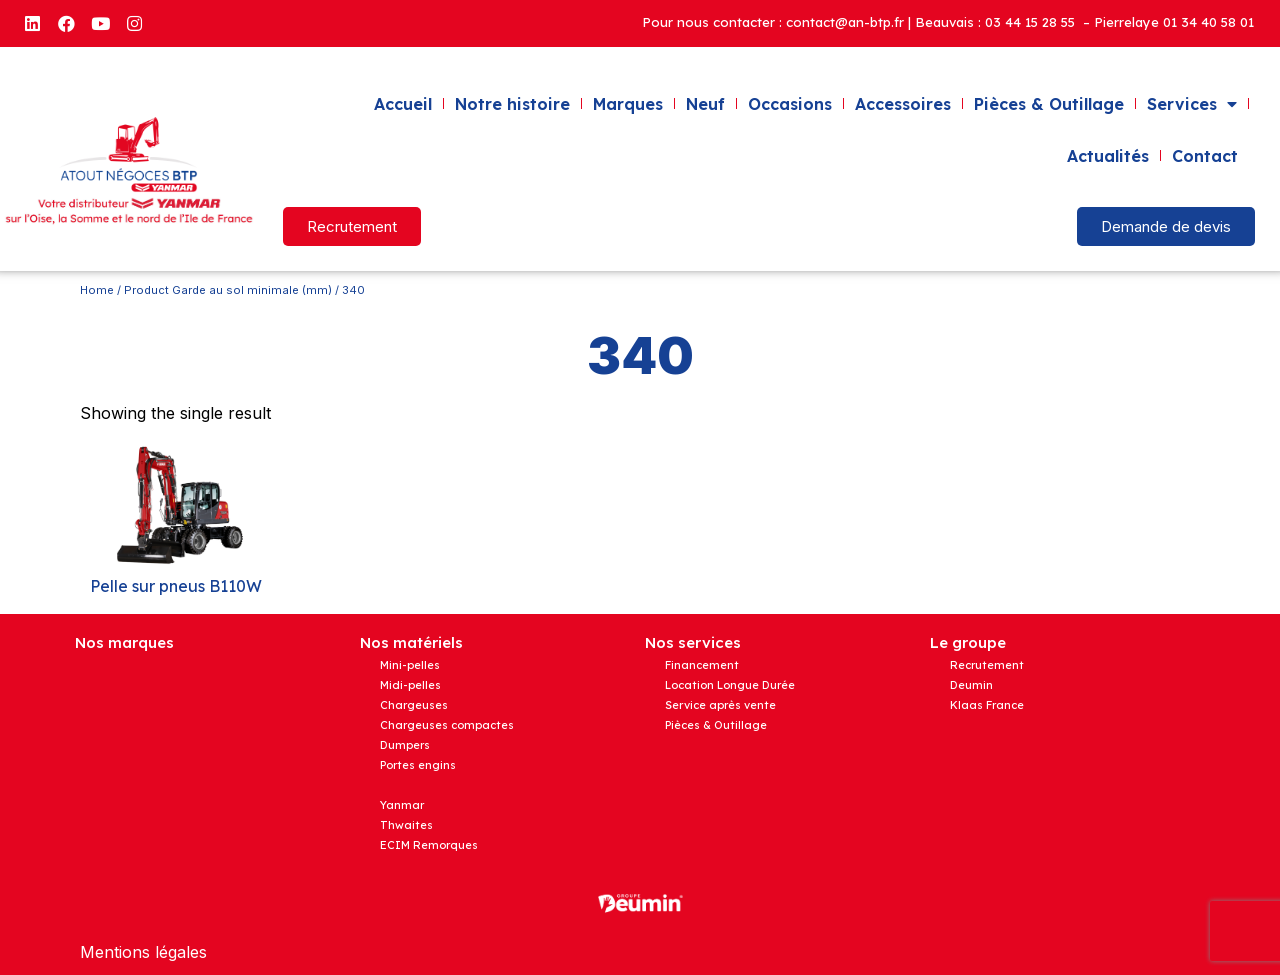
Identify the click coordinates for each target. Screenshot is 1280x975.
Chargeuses (414, 705)
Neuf (705, 104)
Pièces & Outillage (1049, 104)
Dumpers (405, 745)
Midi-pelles (410, 685)
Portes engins (418, 765)
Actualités (1108, 156)
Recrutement (987, 665)
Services (1192, 104)
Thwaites (406, 825)
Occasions (790, 104)
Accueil (403, 104)
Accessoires (903, 104)
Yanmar (402, 805)
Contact (1205, 156)
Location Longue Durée (730, 685)
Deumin (971, 685)
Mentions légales (143, 952)
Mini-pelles (410, 665)
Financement (702, 665)
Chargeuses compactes (447, 725)
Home (97, 290)
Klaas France (987, 705)
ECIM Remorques (429, 845)
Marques (628, 104)
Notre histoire (512, 104)
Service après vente (720, 705)
